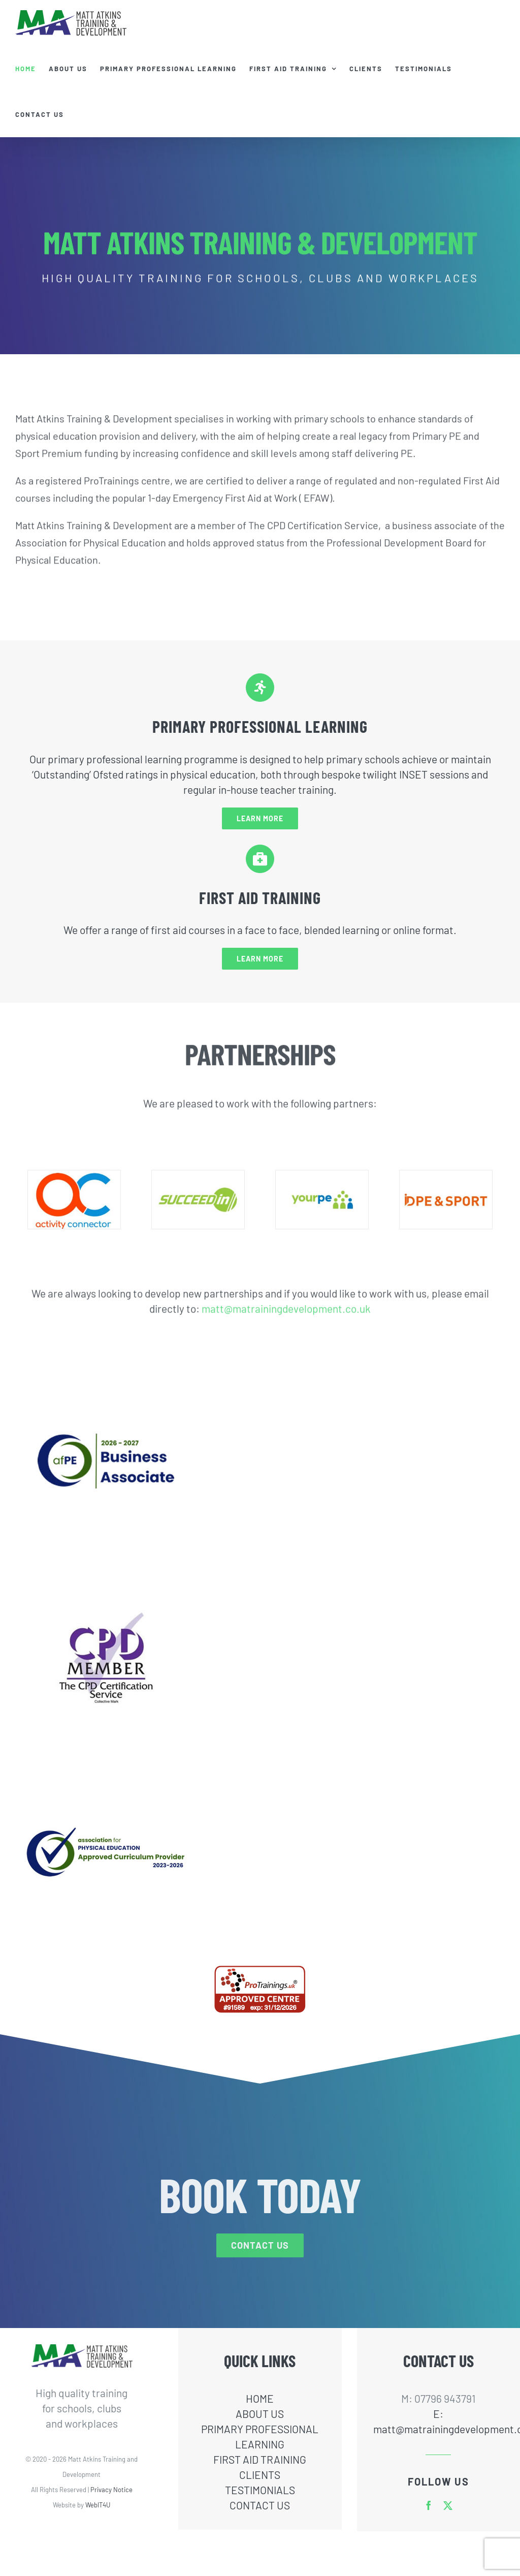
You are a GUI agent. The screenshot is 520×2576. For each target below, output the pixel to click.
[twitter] (447, 2505)
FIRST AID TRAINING (259, 2459)
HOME (260, 2398)
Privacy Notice (111, 2490)
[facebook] (428, 2505)
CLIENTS (259, 2474)
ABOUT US (260, 2413)
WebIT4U (97, 2505)
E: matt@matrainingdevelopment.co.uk (438, 2421)
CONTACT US (260, 2505)
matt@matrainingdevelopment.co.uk (286, 1302)
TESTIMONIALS (260, 2490)
